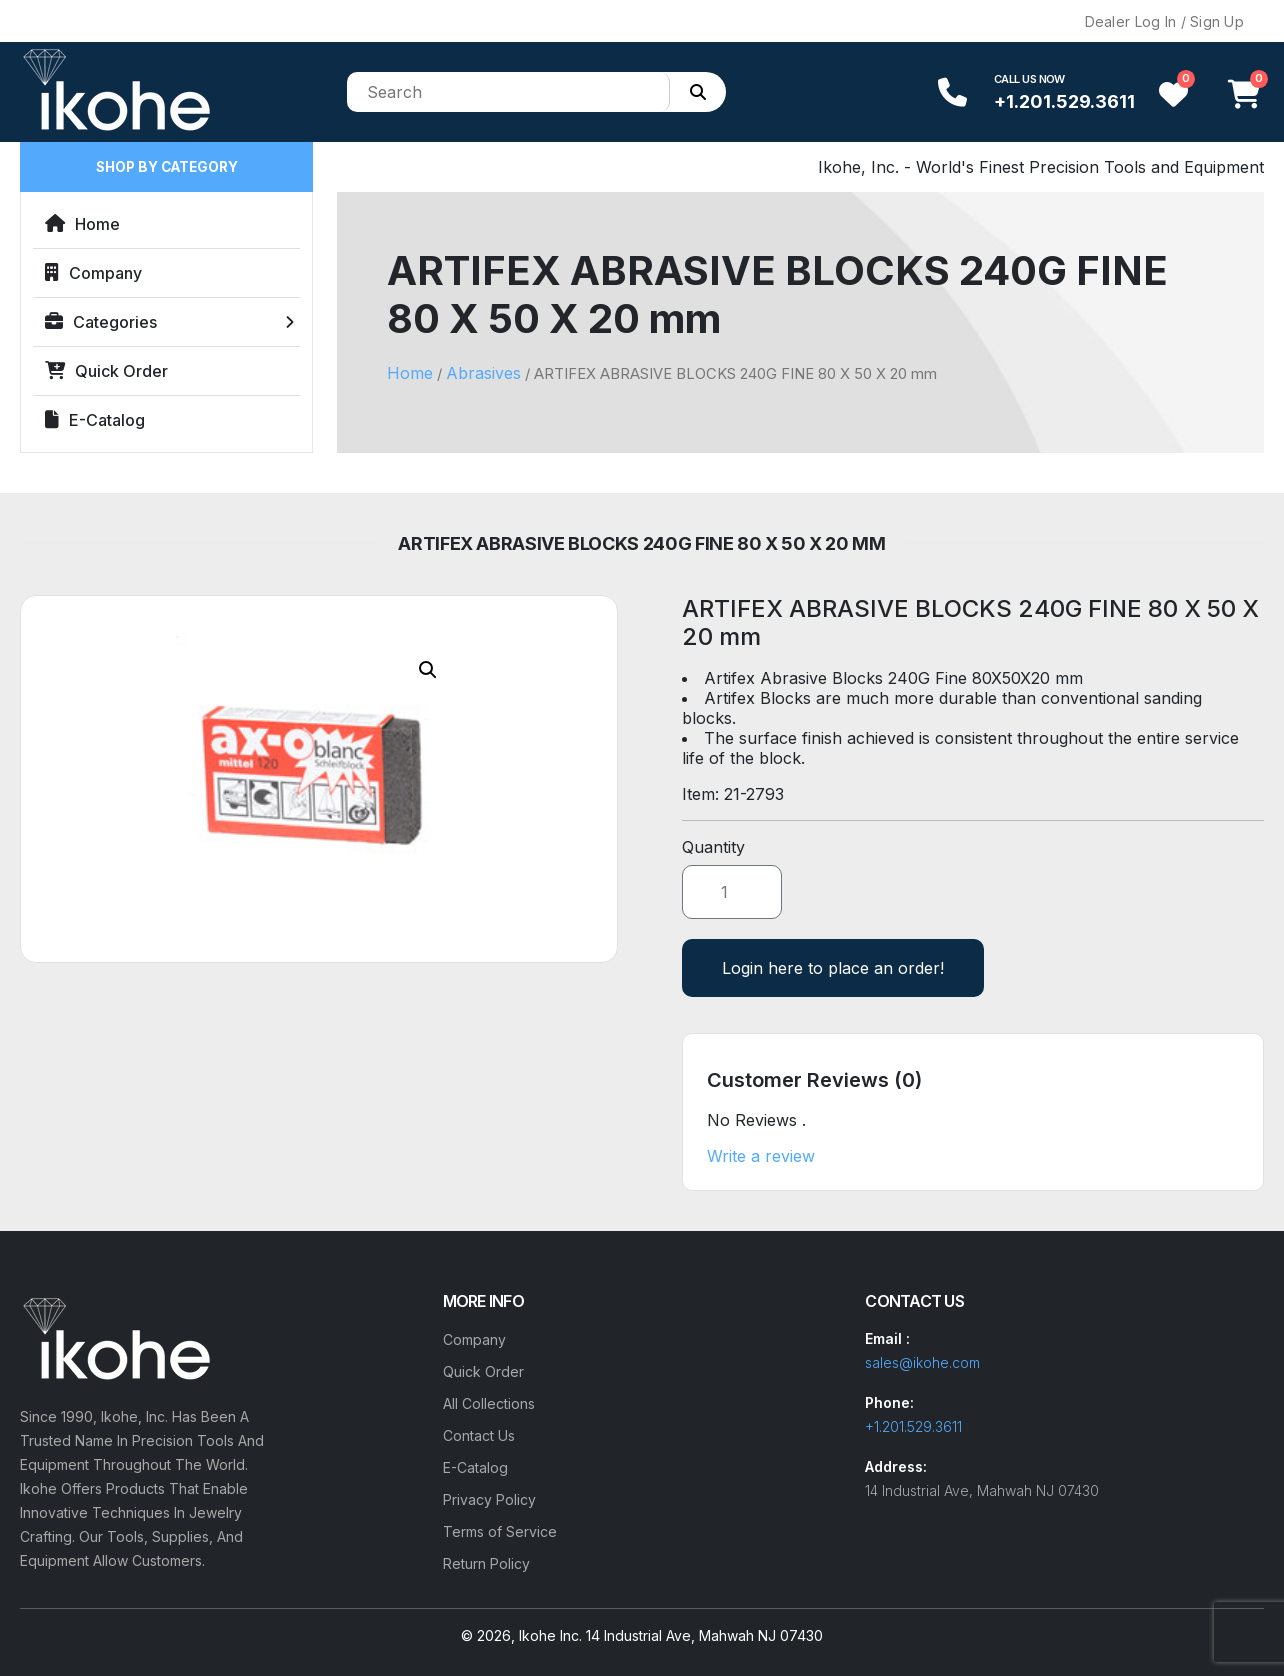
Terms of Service (500, 1531)
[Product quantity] (732, 892)
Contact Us (479, 1435)
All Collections (489, 1403)
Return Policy (486, 1563)
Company (93, 273)
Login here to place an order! (833, 968)
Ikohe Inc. (550, 1635)
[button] (428, 670)
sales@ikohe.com (922, 1362)
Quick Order (106, 371)
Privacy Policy (489, 1499)
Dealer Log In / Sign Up (1164, 21)
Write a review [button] (761, 1156)
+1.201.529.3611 (1064, 101)
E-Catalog (95, 420)
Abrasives (483, 373)
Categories (101, 322)
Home (82, 224)
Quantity (713, 847)
